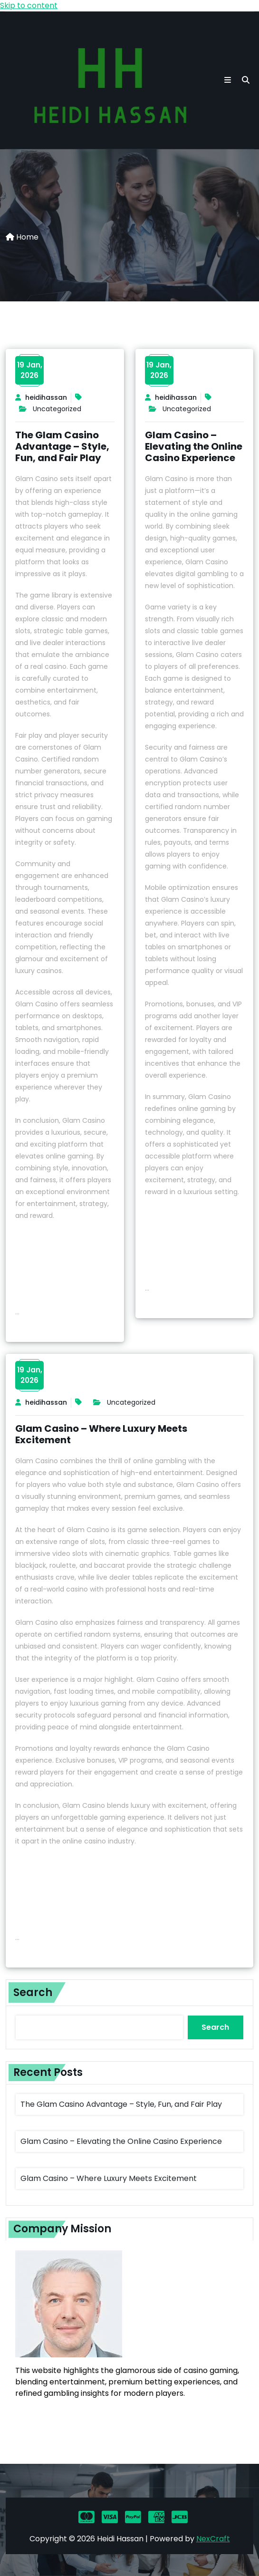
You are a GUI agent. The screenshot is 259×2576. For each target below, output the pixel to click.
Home (22, 237)
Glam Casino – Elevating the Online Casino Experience (193, 446)
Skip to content (29, 5)
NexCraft (213, 2538)
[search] (245, 80)
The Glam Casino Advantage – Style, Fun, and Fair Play (62, 446)
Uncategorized (57, 409)
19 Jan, (29, 370)
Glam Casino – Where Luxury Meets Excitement (101, 1434)
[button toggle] (227, 80)
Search (32, 1992)
